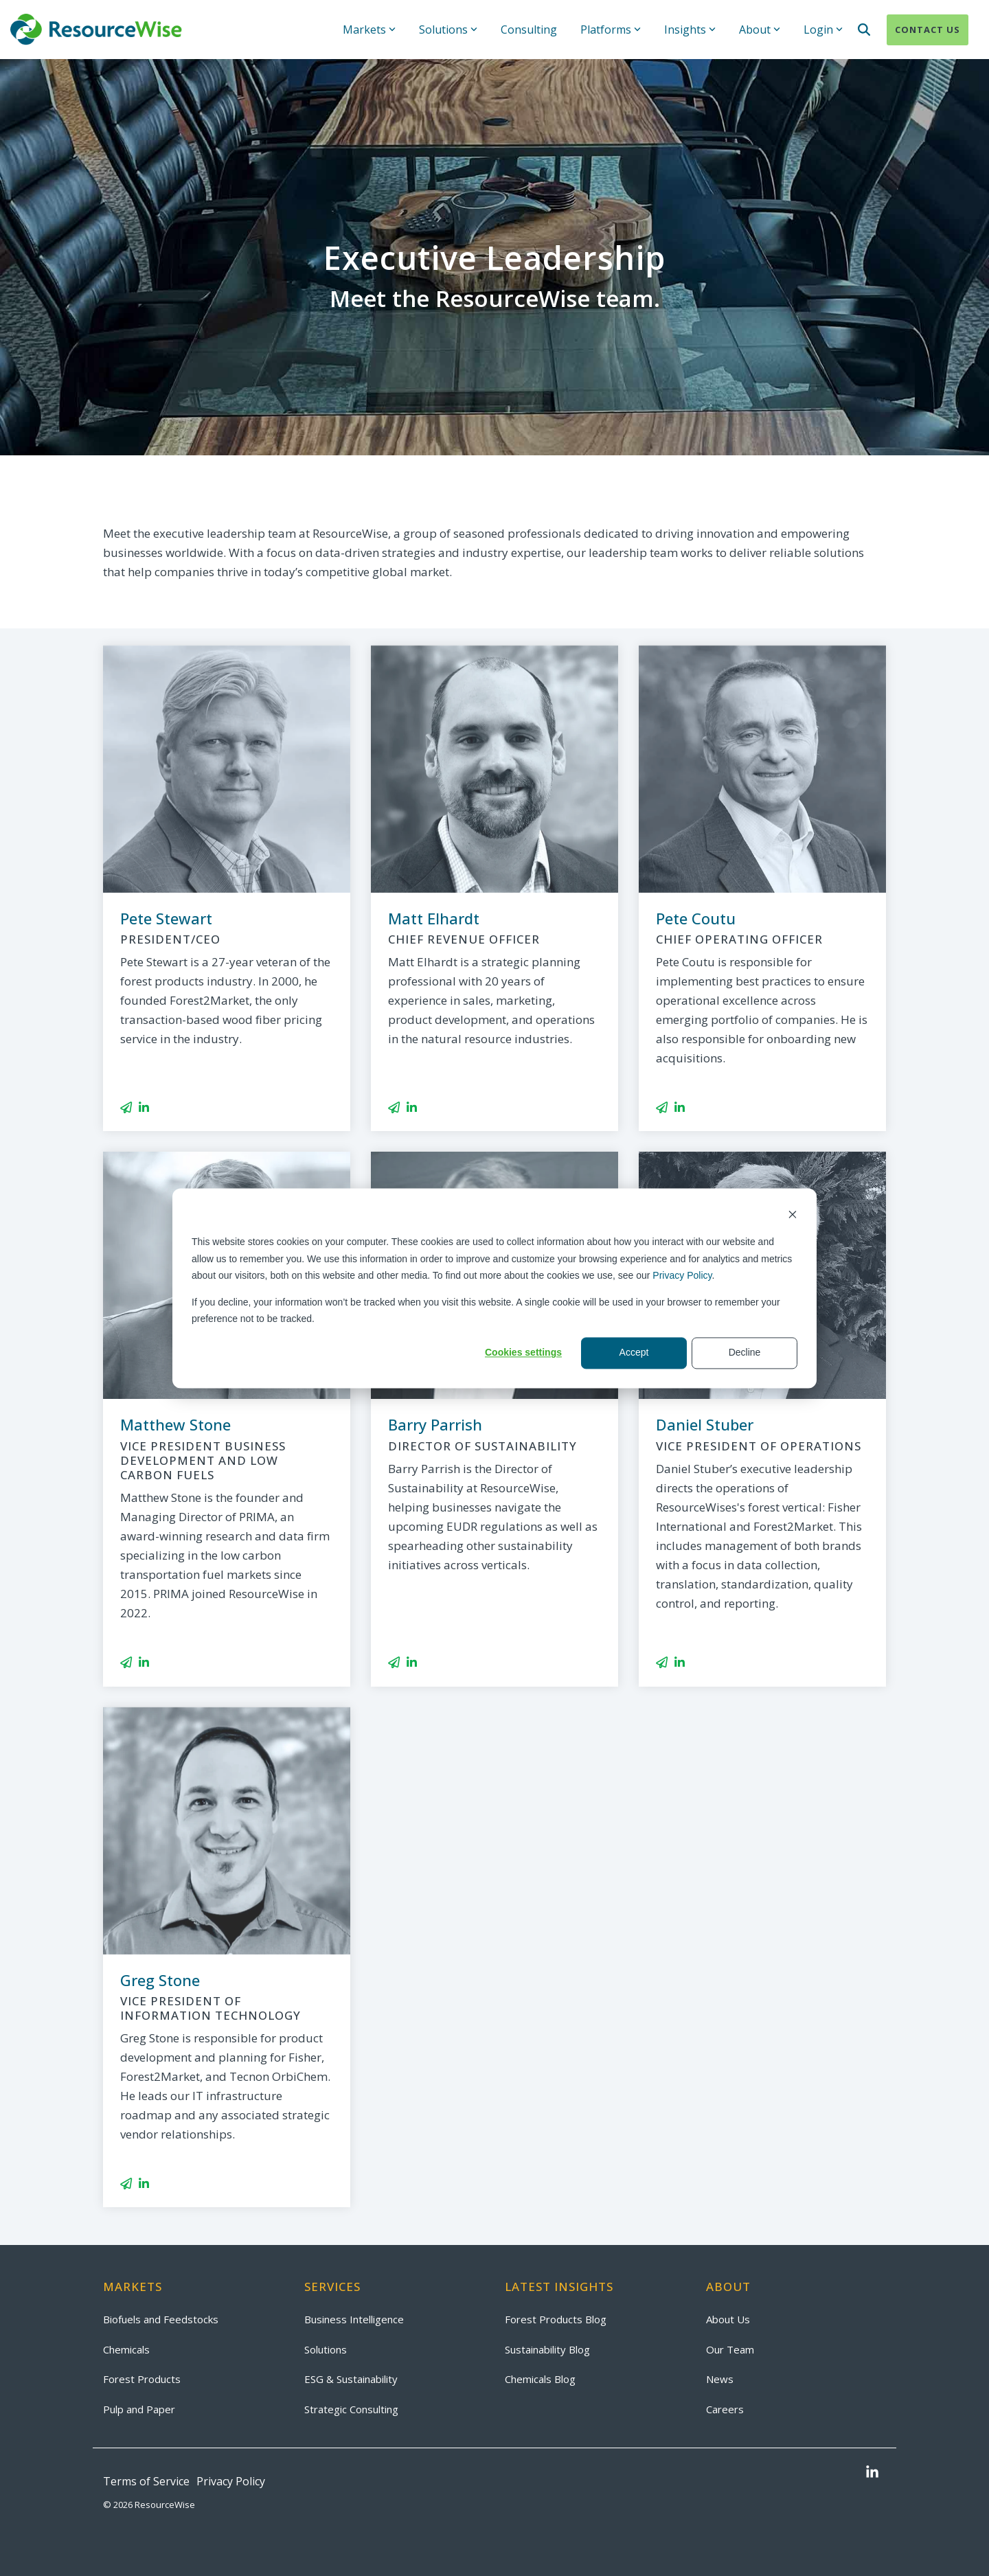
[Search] (864, 29)
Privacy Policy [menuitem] (230, 2481)
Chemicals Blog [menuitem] (540, 2379)
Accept (634, 1352)
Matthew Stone (175, 1424)
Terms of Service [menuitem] (146, 2481)
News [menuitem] (720, 2379)
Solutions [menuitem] (325, 2349)
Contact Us (927, 29)
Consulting (529, 29)
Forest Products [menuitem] (142, 2379)
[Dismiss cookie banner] (792, 1215)
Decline (745, 1352)
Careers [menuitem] (725, 2409)
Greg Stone (160, 1980)
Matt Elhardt (433, 918)
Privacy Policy (682, 1275)
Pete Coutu (696, 918)
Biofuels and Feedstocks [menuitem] (160, 2319)
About (759, 29)
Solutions (448, 29)
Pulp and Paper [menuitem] (139, 2409)
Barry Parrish (435, 1424)
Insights (690, 29)
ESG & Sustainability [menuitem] (351, 2379)
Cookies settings (523, 1352)
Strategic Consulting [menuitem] (351, 2409)
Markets (369, 29)
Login (823, 29)
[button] (872, 2473)
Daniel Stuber (704, 1424)
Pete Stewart (166, 918)
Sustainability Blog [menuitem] (547, 2349)
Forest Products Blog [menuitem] (555, 2319)
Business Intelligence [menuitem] (354, 2319)
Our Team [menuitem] (730, 2349)
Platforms (610, 29)
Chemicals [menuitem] (126, 2349)
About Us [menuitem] (728, 2319)
